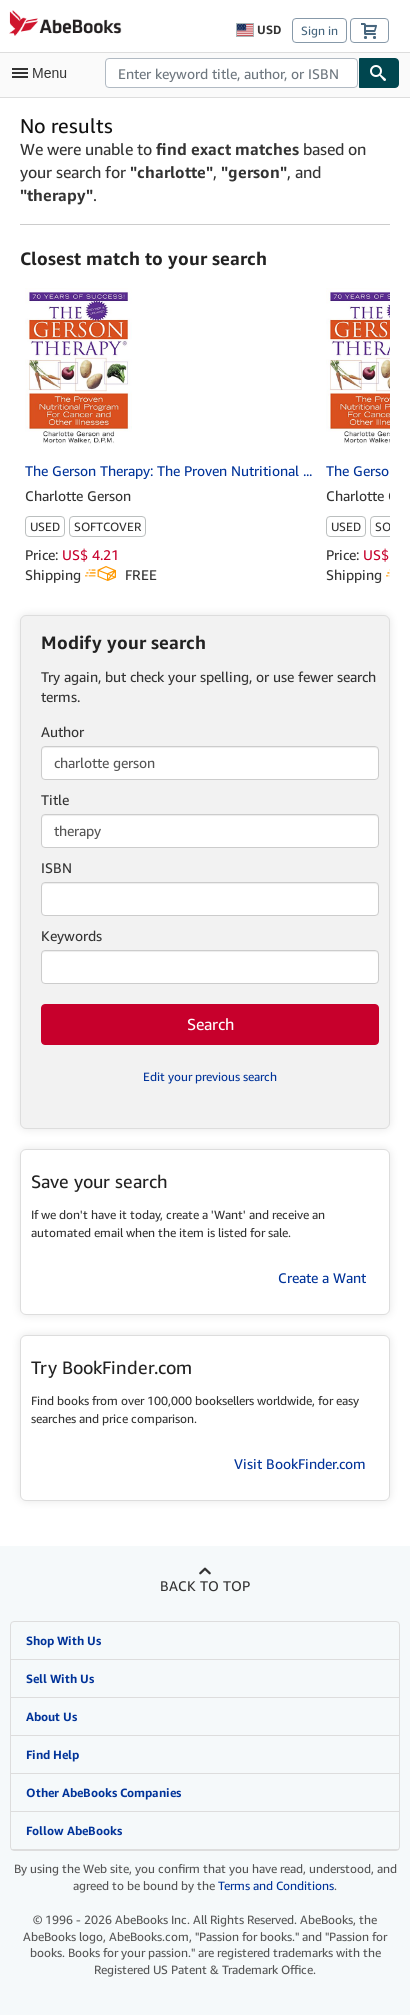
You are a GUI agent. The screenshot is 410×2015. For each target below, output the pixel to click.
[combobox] (231, 73)
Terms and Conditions (276, 1885)
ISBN (56, 867)
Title (55, 799)
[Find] (379, 73)
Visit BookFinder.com (300, 1463)
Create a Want (322, 1277)
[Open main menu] (44, 73)
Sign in (319, 30)
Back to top (205, 1585)
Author (62, 731)
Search (210, 1024)
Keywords (71, 935)
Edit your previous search (210, 1076)
